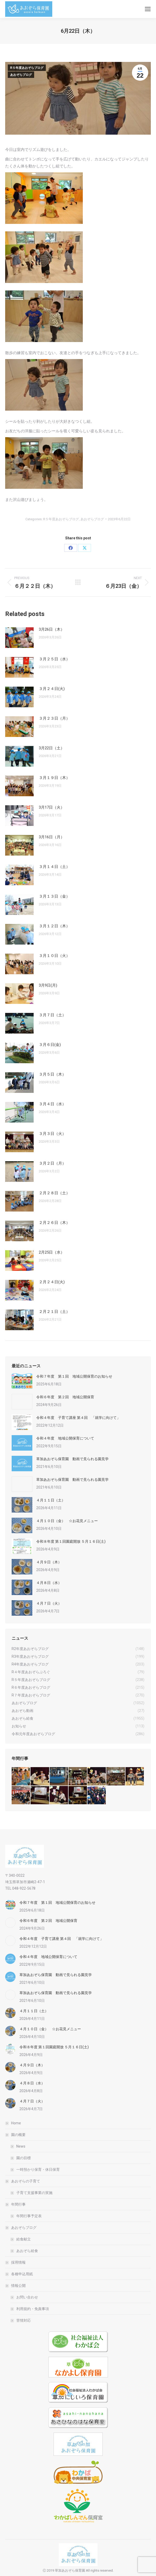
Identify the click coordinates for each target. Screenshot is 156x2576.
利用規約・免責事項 (32, 2309)
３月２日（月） (52, 1163)
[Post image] (19, 637)
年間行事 (16, 2204)
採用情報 (18, 2262)
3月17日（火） (51, 807)
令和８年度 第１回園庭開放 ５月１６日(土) (71, 1541)
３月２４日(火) (52, 688)
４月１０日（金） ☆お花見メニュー (67, 1521)
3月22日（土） (51, 748)
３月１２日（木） (54, 926)
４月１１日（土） (50, 1500)
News (20, 2146)
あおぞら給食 (27, 2251)
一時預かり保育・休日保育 (38, 2169)
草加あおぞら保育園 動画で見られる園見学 (72, 1459)
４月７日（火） (49, 1603)
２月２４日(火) (52, 1282)
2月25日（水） (51, 1252)
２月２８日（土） (54, 1193)
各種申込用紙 (22, 2274)
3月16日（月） (51, 837)
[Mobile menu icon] (148, 9)
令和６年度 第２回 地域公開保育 (65, 1397)
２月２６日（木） (54, 1222)
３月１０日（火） (54, 955)
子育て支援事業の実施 (34, 2193)
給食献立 (23, 2239)
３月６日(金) (50, 1044)
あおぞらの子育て (23, 2181)
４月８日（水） (49, 1583)
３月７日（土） (52, 1015)
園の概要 (16, 2135)
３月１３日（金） (54, 896)
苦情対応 (23, 2320)
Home (16, 2123)
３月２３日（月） (54, 718)
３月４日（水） (52, 1104)
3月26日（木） (51, 629)
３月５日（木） (52, 1074)
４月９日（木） (49, 1562)
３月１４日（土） (54, 866)
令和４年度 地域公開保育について (65, 1438)
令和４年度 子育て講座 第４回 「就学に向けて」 (78, 1418)
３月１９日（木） (54, 777)
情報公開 (16, 2286)
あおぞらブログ (21, 75)
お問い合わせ (27, 2297)
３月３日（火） (52, 1133)
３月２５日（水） (54, 659)
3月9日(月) (48, 985)
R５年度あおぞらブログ (26, 68)
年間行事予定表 (29, 2216)
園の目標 (23, 2158)
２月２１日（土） (54, 1311)
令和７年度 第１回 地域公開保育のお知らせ (74, 1376)
